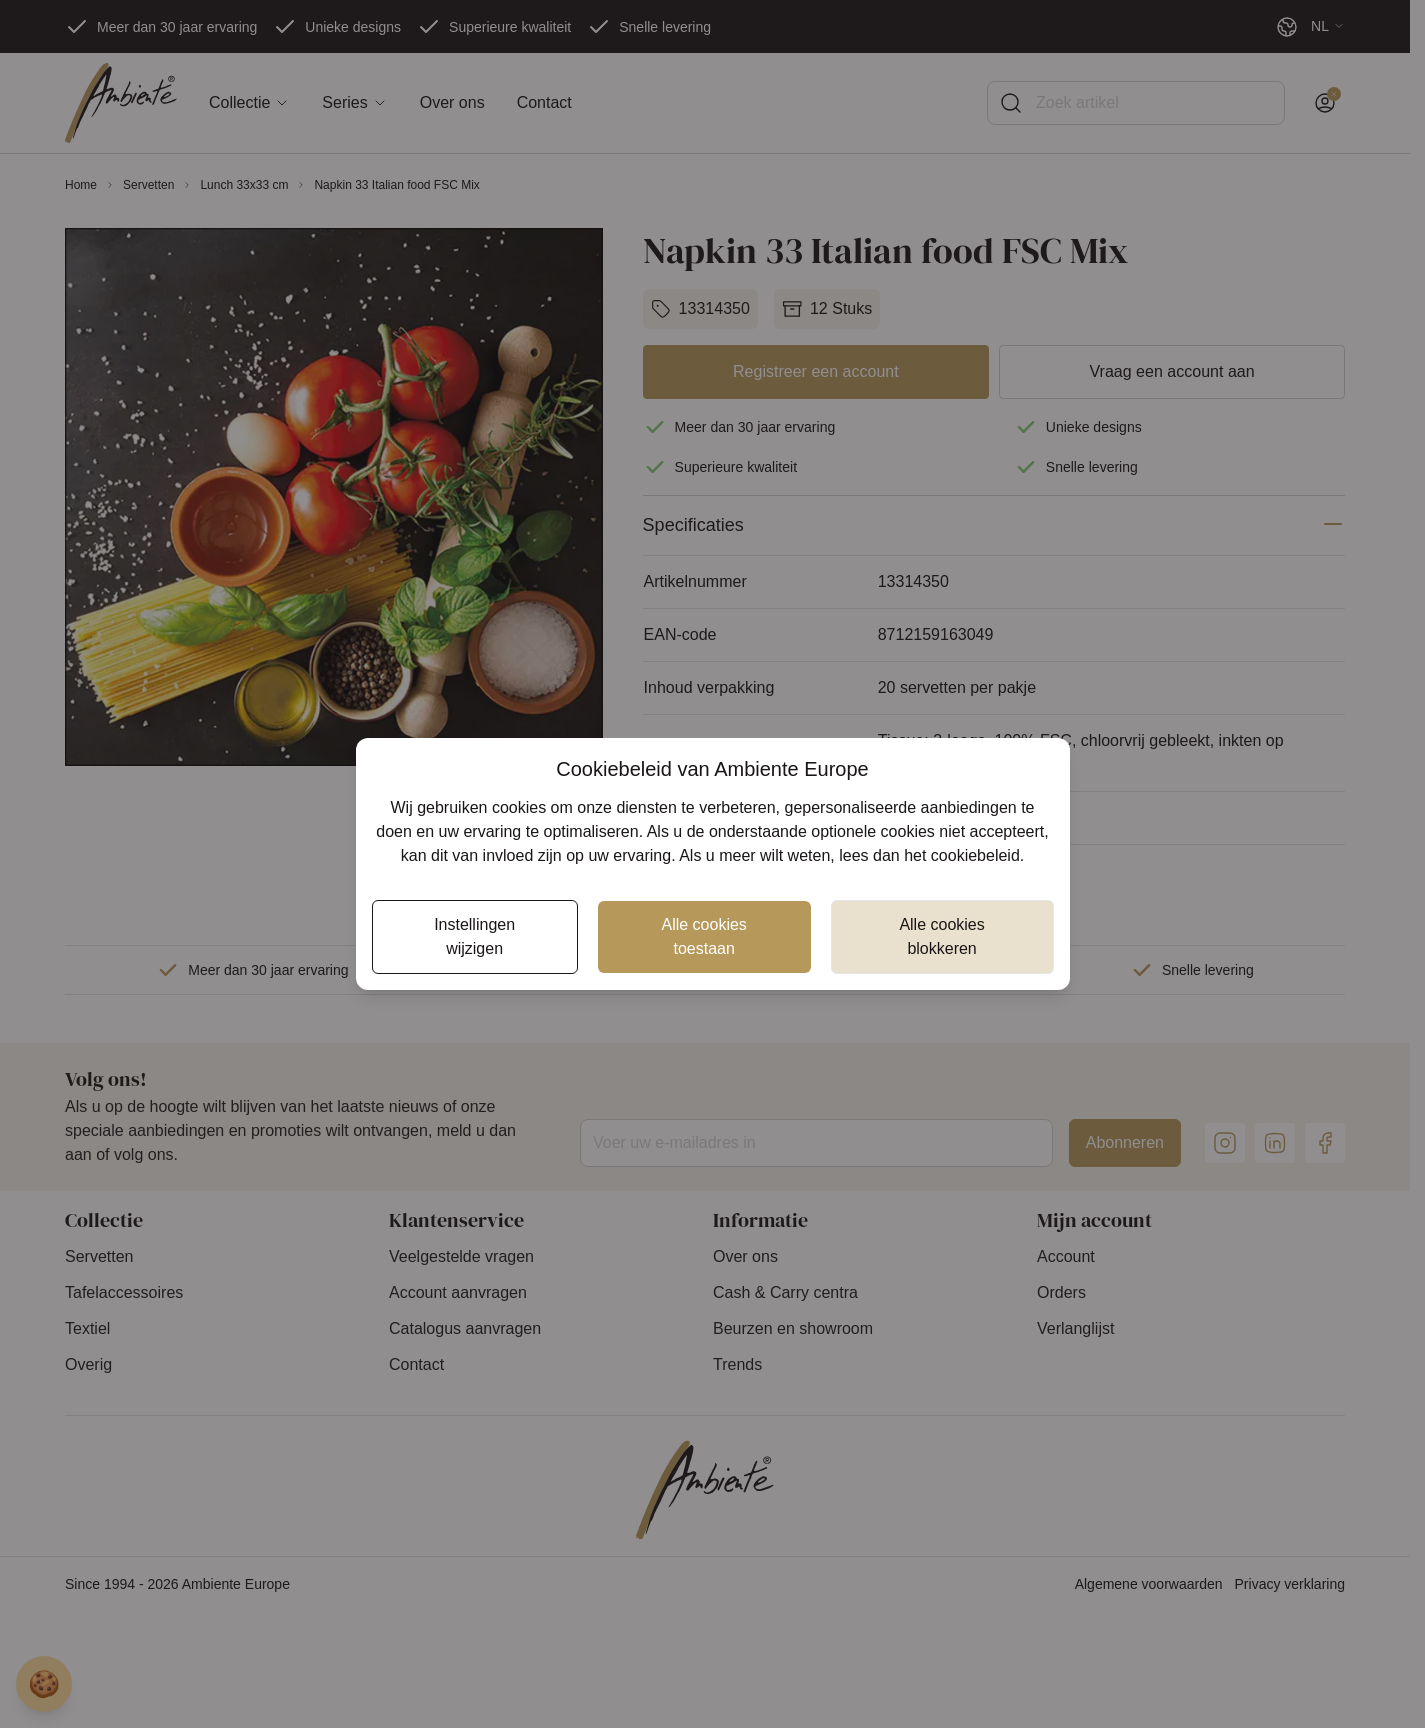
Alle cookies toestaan (703, 936)
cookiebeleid (975, 855)
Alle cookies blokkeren (941, 936)
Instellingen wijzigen (474, 936)
